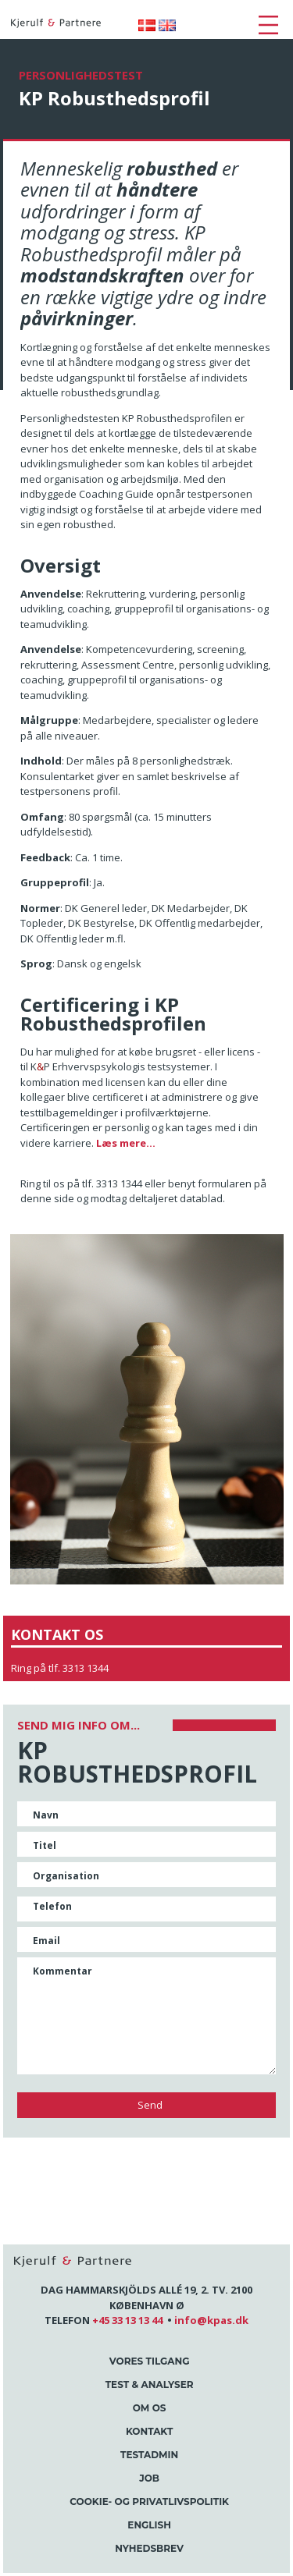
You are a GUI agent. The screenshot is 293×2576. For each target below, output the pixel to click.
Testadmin (149, 2455)
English (149, 2525)
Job (149, 2478)
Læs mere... (125, 1143)
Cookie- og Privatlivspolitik (149, 2501)
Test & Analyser (149, 2384)
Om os (149, 2408)
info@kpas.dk (211, 2320)
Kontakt (149, 2431)
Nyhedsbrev (149, 2548)
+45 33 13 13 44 (127, 2320)
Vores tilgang (149, 2361)
